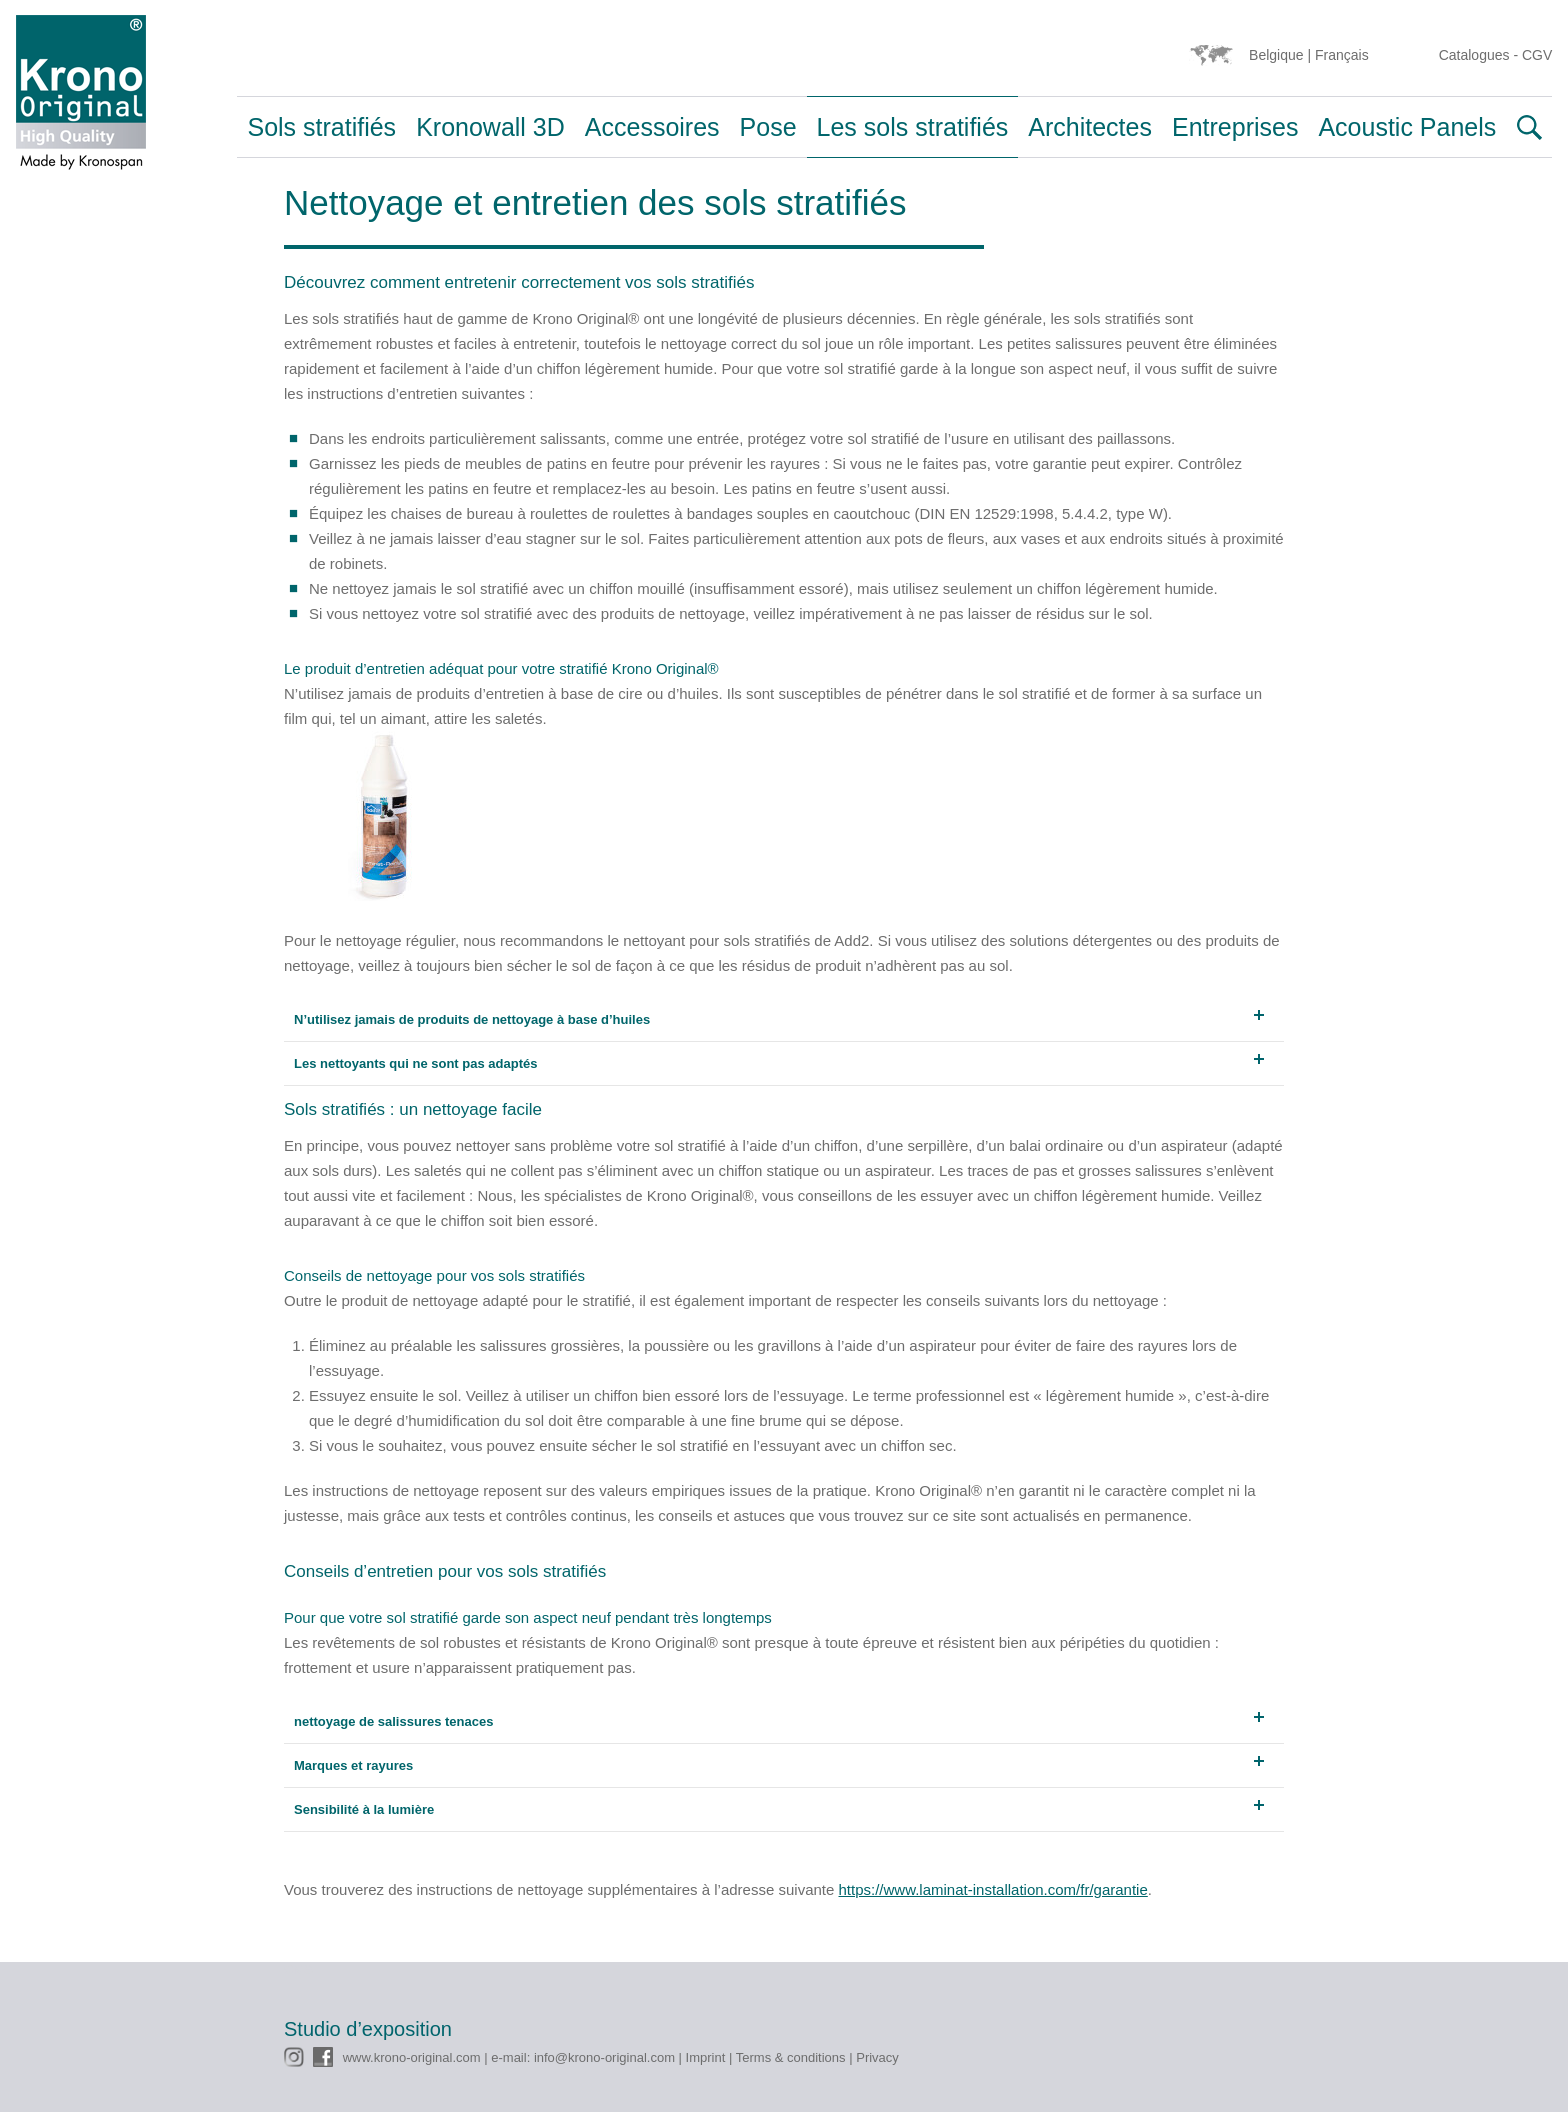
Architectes (1090, 127)
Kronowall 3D (490, 127)
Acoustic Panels (1407, 127)
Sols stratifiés (321, 127)
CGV (1537, 55)
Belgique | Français (1309, 55)
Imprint (706, 2057)
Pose (768, 127)
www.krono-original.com (412, 2057)
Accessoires (652, 127)
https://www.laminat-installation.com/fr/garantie (993, 1889)
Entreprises (1235, 127)
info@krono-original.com (604, 2057)
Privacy (877, 2057)
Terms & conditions (791, 2057)
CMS (298, 1969)
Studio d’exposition (368, 2029)
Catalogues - (1480, 55)
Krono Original (81, 97)
